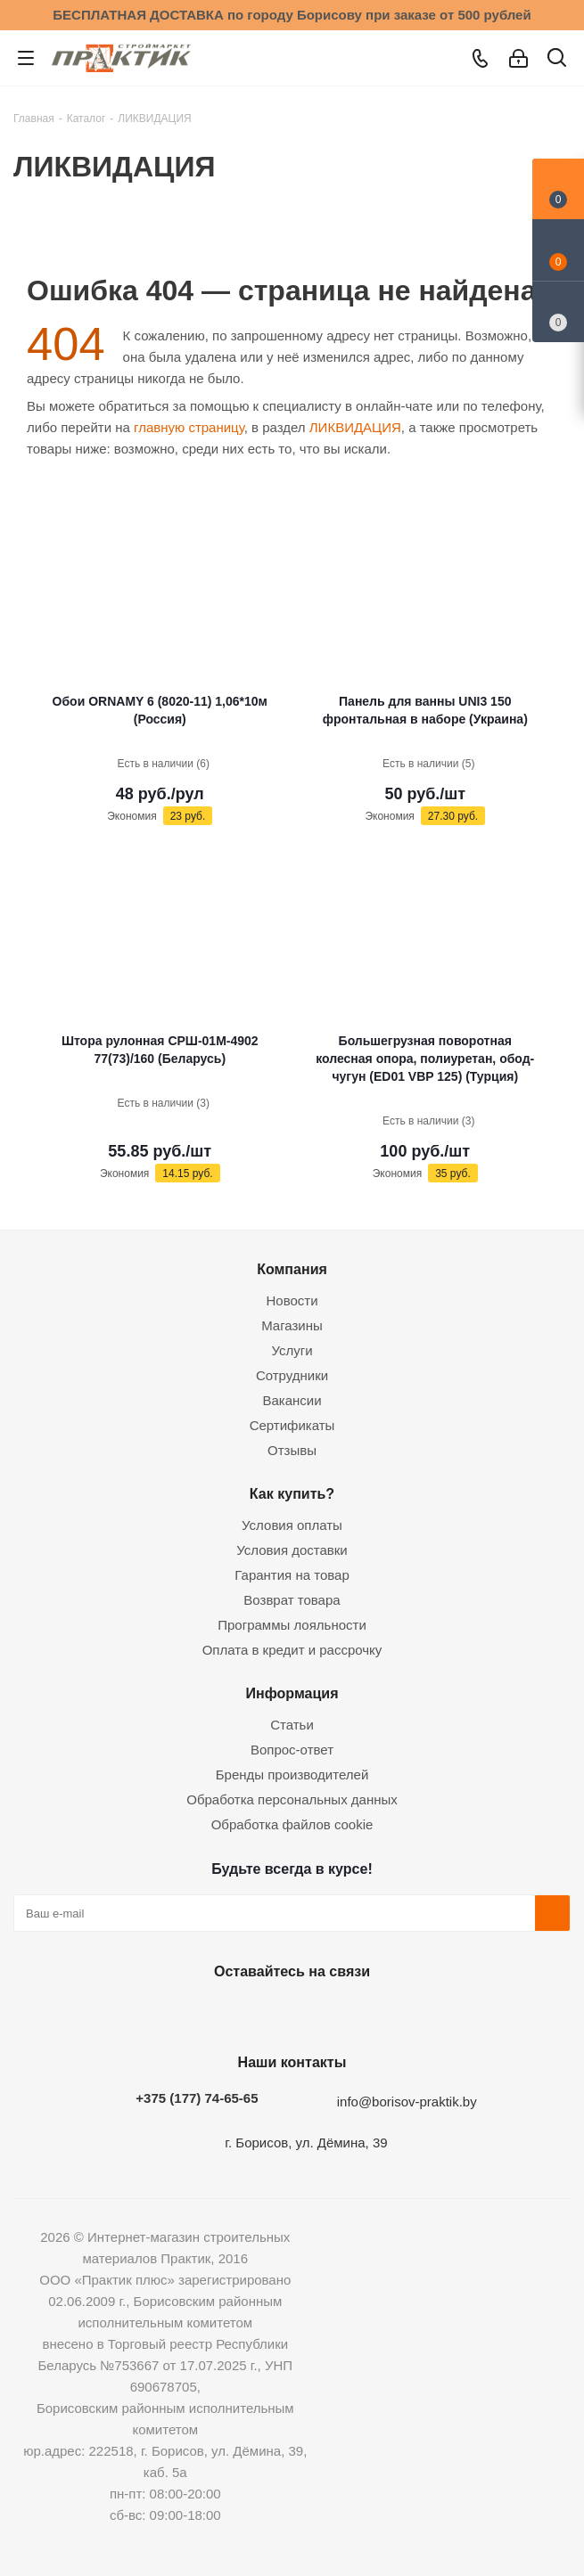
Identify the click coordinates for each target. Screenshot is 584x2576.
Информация (291, 1693)
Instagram (288, 2013)
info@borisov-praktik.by (407, 2101)
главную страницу (189, 427)
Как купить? (292, 1493)
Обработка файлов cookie (292, 1824)
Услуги (291, 1350)
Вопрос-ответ (292, 1749)
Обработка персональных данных (292, 1799)
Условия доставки (291, 1550)
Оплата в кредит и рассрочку (292, 1649)
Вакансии (291, 1400)
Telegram (332, 2013)
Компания (292, 1269)
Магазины (292, 1325)
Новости (291, 1300)
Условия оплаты (292, 1525)
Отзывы (292, 1450)
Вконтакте (199, 2013)
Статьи (292, 1724)
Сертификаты (292, 1425)
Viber (377, 2013)
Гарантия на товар (291, 1574)
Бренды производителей (292, 1774)
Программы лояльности (292, 1624)
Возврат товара (291, 1599)
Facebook (243, 2013)
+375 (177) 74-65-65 (197, 2098)
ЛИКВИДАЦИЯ (355, 427)
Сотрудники (292, 1375)
